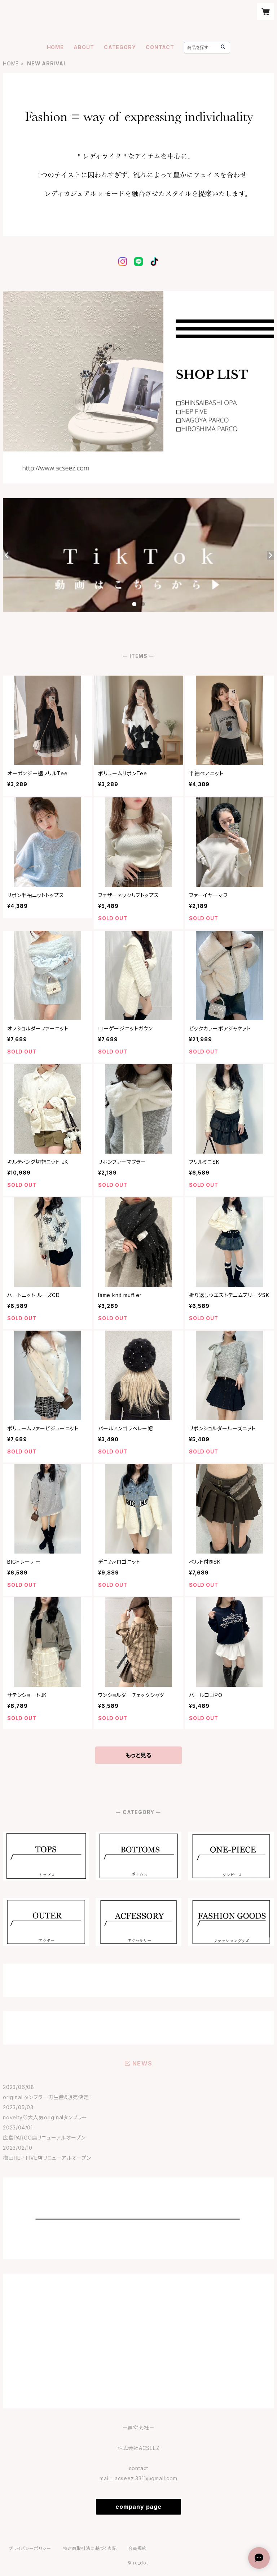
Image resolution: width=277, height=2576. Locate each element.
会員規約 (137, 2548)
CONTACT (160, 47)
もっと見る (138, 1755)
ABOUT (84, 47)
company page (138, 2506)
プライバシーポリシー (30, 2548)
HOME (55, 47)
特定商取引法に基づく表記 (90, 2548)
